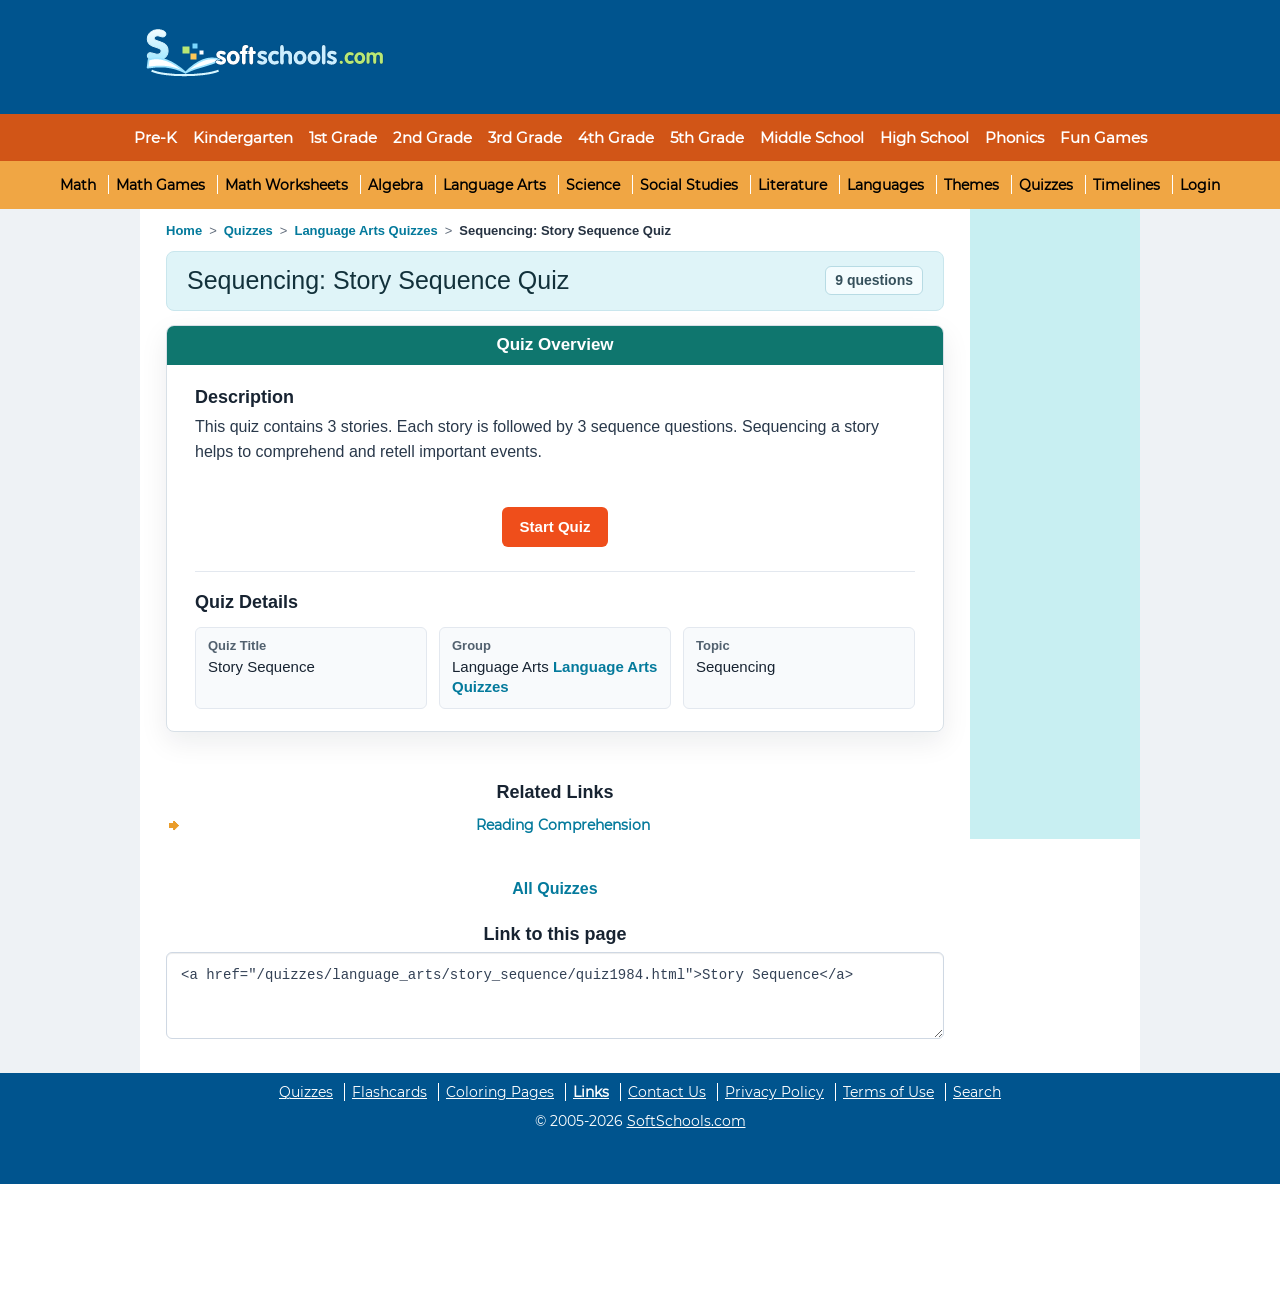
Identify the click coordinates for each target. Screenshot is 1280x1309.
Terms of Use (888, 1092)
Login (1200, 185)
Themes (971, 185)
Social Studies (689, 185)
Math (78, 185)
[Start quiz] (555, 527)
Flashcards (389, 1092)
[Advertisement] (765, 57)
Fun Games (1103, 137)
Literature (792, 185)
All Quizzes (554, 888)
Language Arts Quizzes (365, 230)
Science (593, 185)
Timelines (1126, 185)
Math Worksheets (286, 185)
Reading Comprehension (563, 825)
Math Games (160, 185)
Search (977, 1092)
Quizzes (1046, 185)
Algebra (395, 185)
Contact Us (667, 1092)
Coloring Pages (500, 1092)
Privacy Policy (774, 1092)
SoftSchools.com (686, 1121)
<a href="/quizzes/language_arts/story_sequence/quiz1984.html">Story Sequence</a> (555, 995)
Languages (885, 185)
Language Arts (494, 185)
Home (184, 230)
